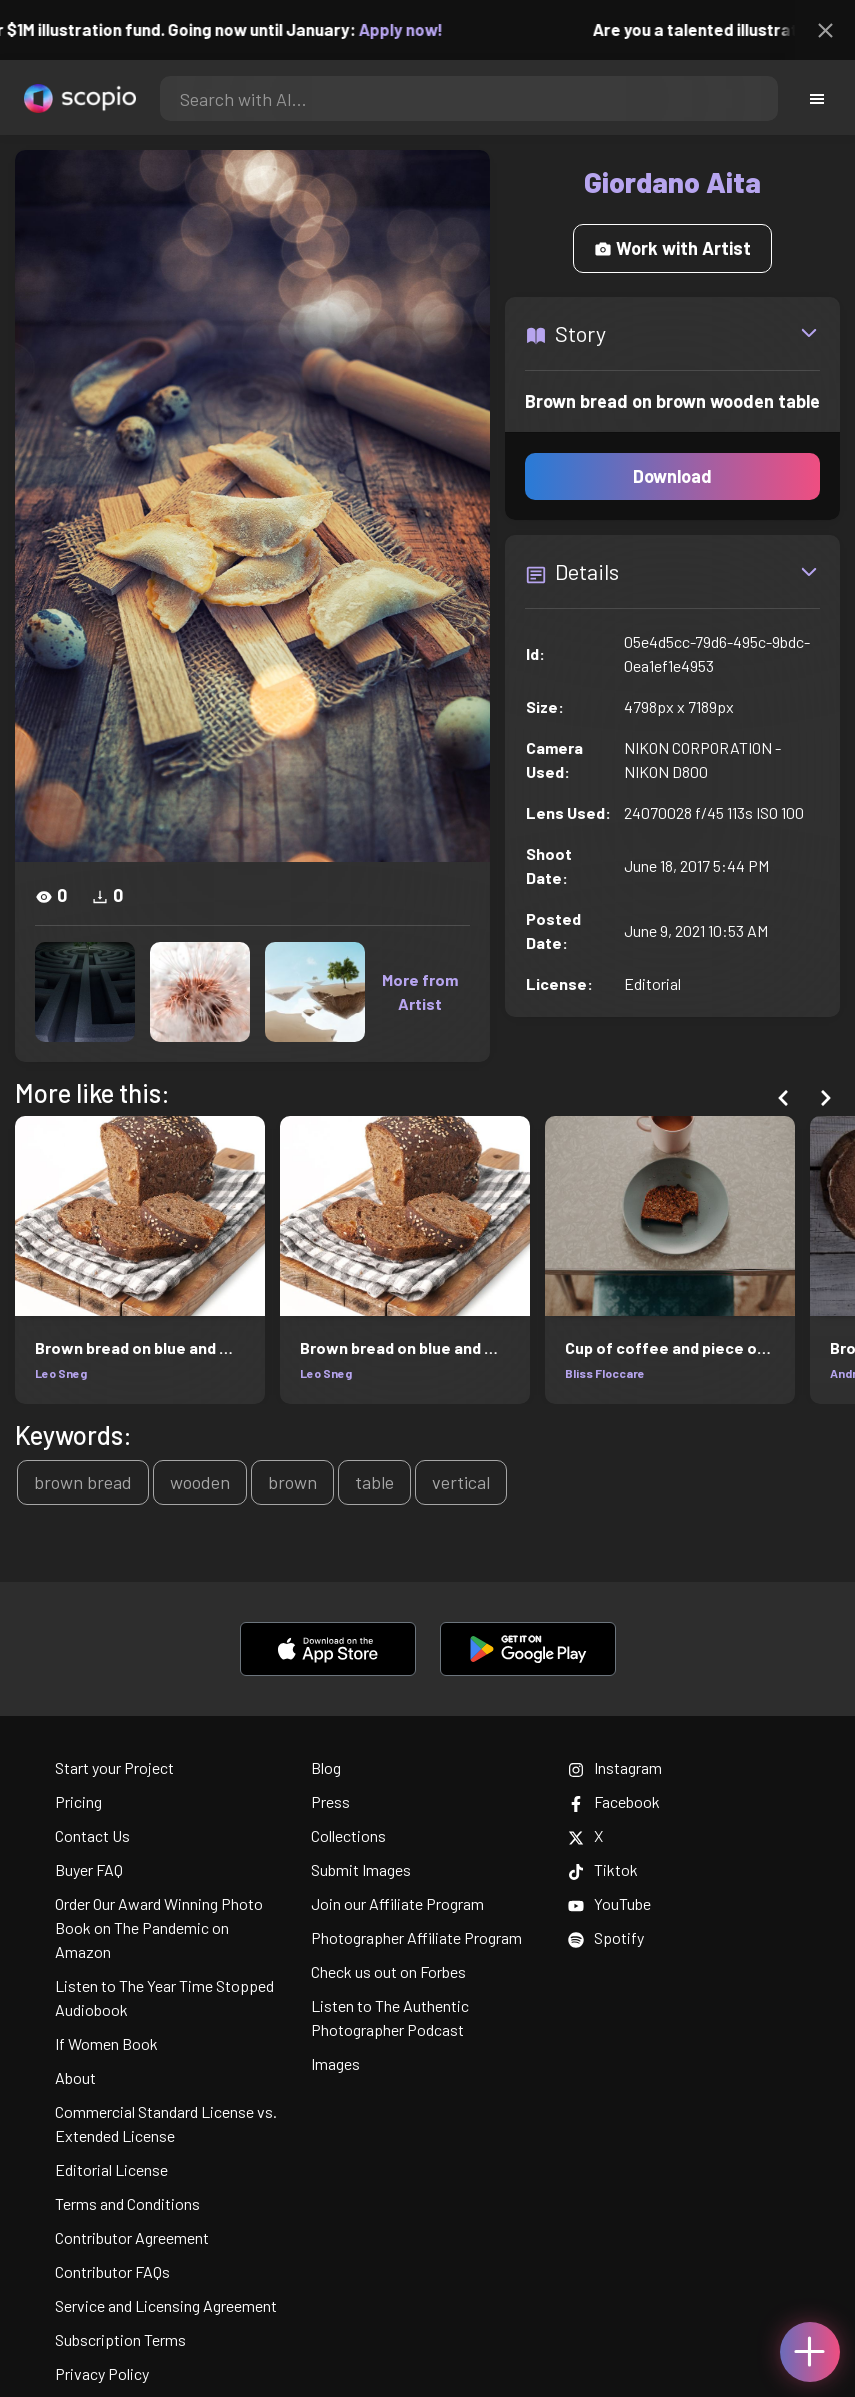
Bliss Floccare (605, 1373)
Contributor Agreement (132, 2237)
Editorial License (111, 2169)
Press (330, 1801)
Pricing (78, 1801)
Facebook (614, 1801)
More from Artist (420, 991)
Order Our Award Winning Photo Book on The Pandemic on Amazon (159, 1927)
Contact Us (92, 1835)
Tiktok (603, 1869)
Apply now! (416, 29)
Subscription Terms (120, 2339)
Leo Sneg (61, 1373)
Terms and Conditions (127, 2203)
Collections (348, 1835)
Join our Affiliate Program (397, 1903)
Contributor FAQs (112, 2271)
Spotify (606, 1937)
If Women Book (106, 2043)
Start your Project (114, 1767)
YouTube (609, 1903)
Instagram (615, 1767)
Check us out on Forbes (388, 1971)
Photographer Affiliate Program (416, 1937)
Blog (326, 1767)
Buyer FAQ (89, 1869)
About (75, 2077)
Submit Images (361, 1869)
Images (335, 2063)
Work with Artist (672, 248)
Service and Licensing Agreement (166, 2305)
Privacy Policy (102, 2373)
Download (672, 476)
